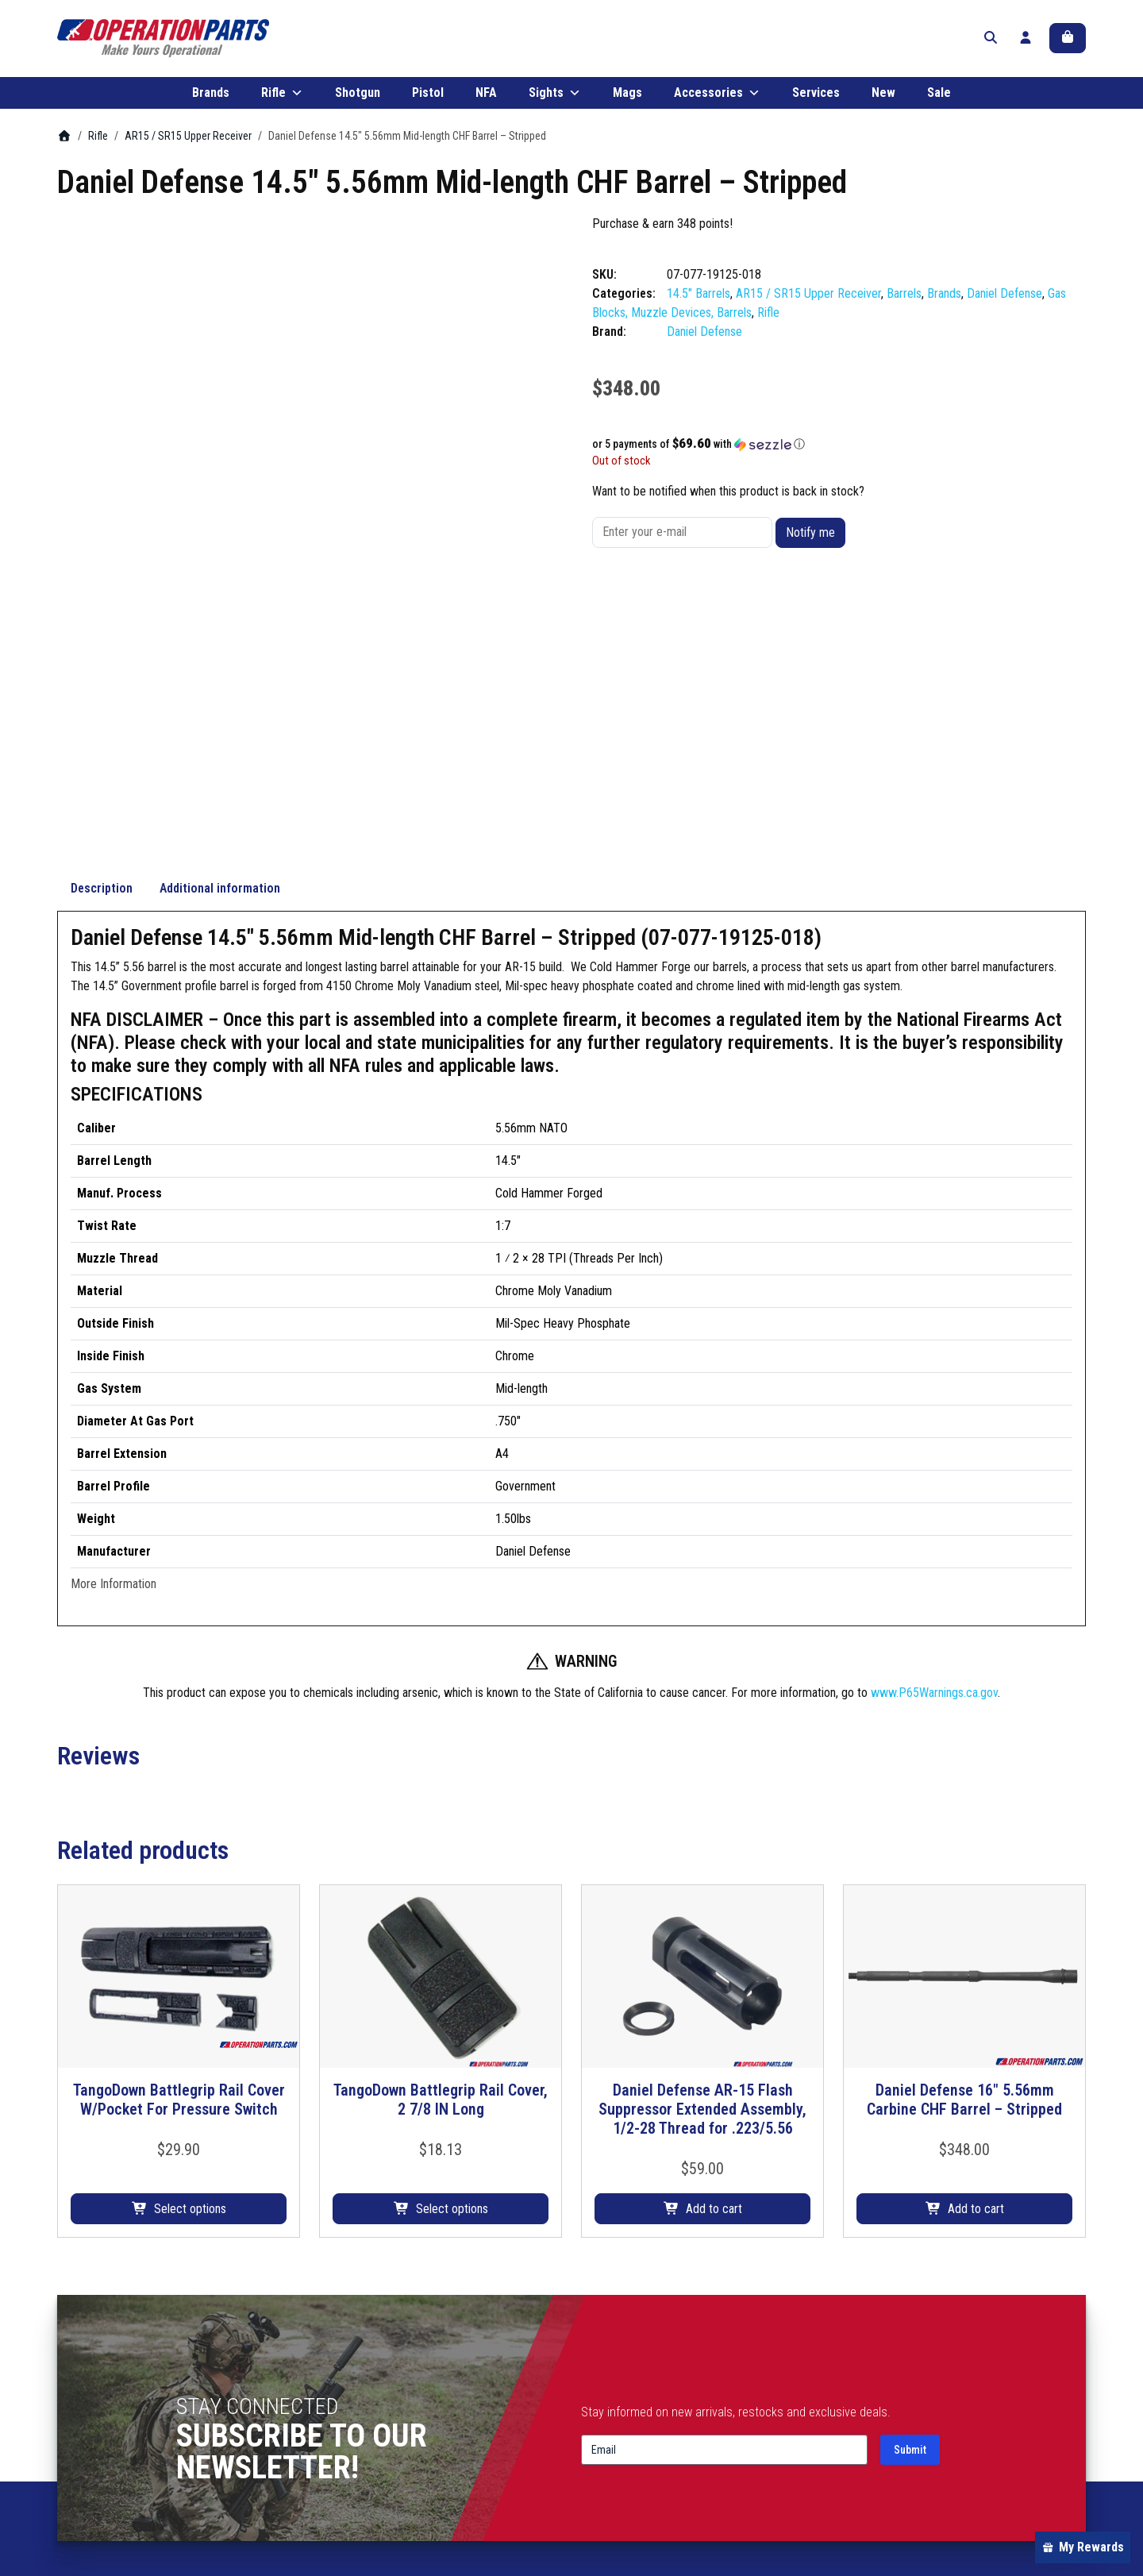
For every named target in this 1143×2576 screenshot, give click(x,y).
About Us (604, 2375)
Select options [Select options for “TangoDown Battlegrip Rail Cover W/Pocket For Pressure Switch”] (190, 1957)
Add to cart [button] (714, 1957)
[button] (839, 453)
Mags (627, 101)
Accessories (717, 102)
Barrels (904, 302)
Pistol (428, 101)
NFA (486, 101)
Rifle (282, 102)
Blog (591, 2394)
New (883, 101)
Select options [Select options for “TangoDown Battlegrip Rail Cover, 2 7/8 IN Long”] (452, 1957)
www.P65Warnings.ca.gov (934, 1440)
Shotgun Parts (356, 2394)
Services (816, 101)
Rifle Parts (345, 2375)
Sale (939, 101)
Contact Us (609, 2413)
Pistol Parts (349, 2413)
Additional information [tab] (220, 636)
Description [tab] (102, 636)
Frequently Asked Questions (653, 2432)
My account (872, 2375)
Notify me (810, 541)
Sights (555, 102)
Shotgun (357, 101)
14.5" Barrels (698, 302)
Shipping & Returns (892, 2394)
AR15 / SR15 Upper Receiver (188, 144)
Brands (210, 101)
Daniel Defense (1004, 302)
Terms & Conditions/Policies (915, 2413)
